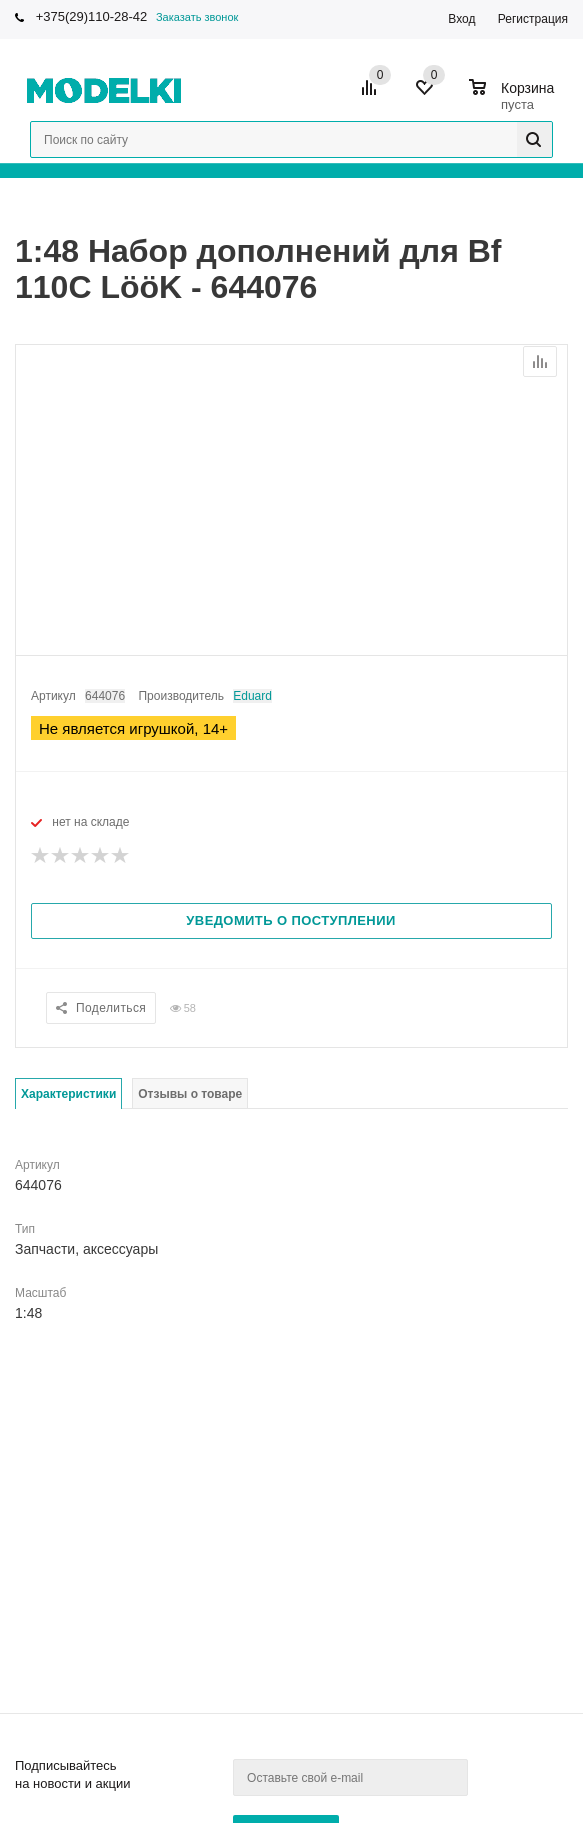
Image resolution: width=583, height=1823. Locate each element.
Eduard (252, 696)
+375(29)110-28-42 (92, 16)
